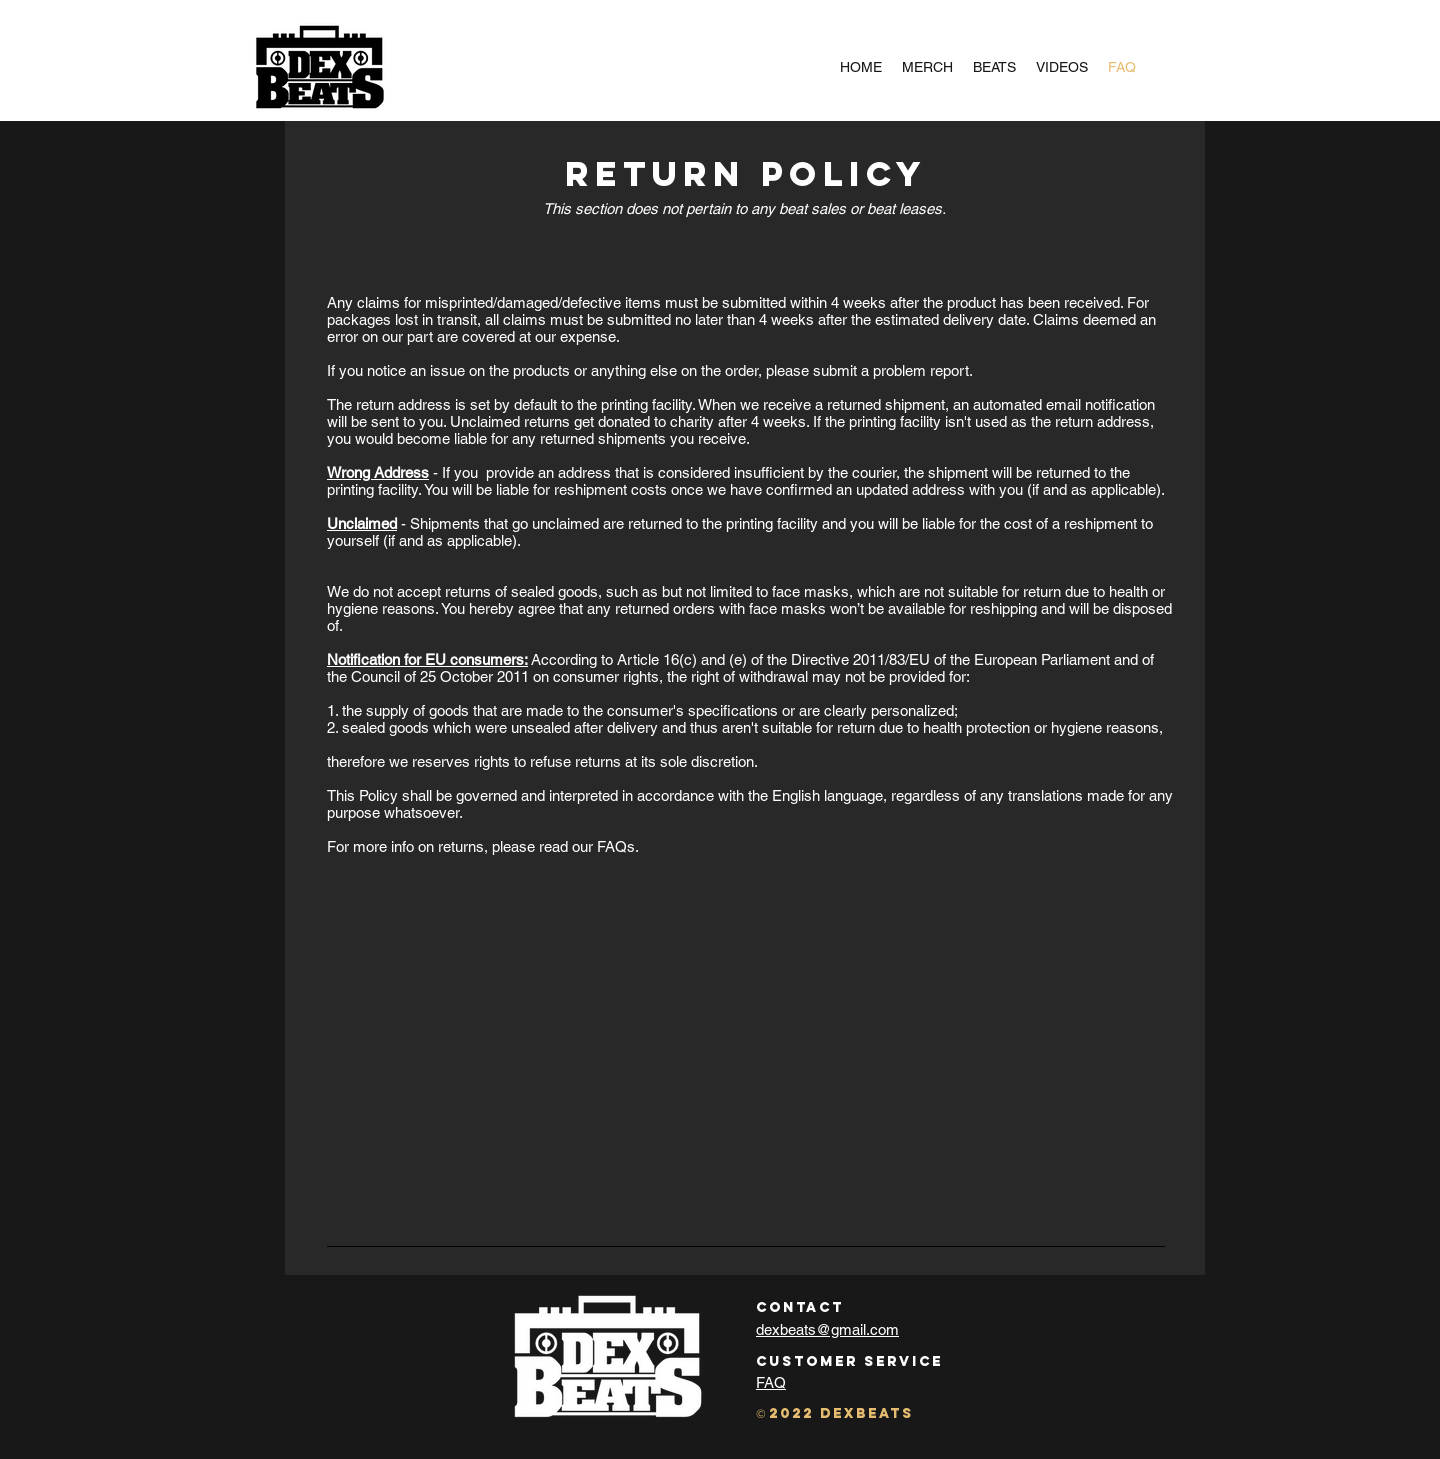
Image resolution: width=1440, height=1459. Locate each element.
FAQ (771, 1382)
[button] (1348, 82)
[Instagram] (1319, 82)
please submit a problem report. (869, 370)
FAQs (616, 846)
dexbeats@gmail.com (827, 1329)
